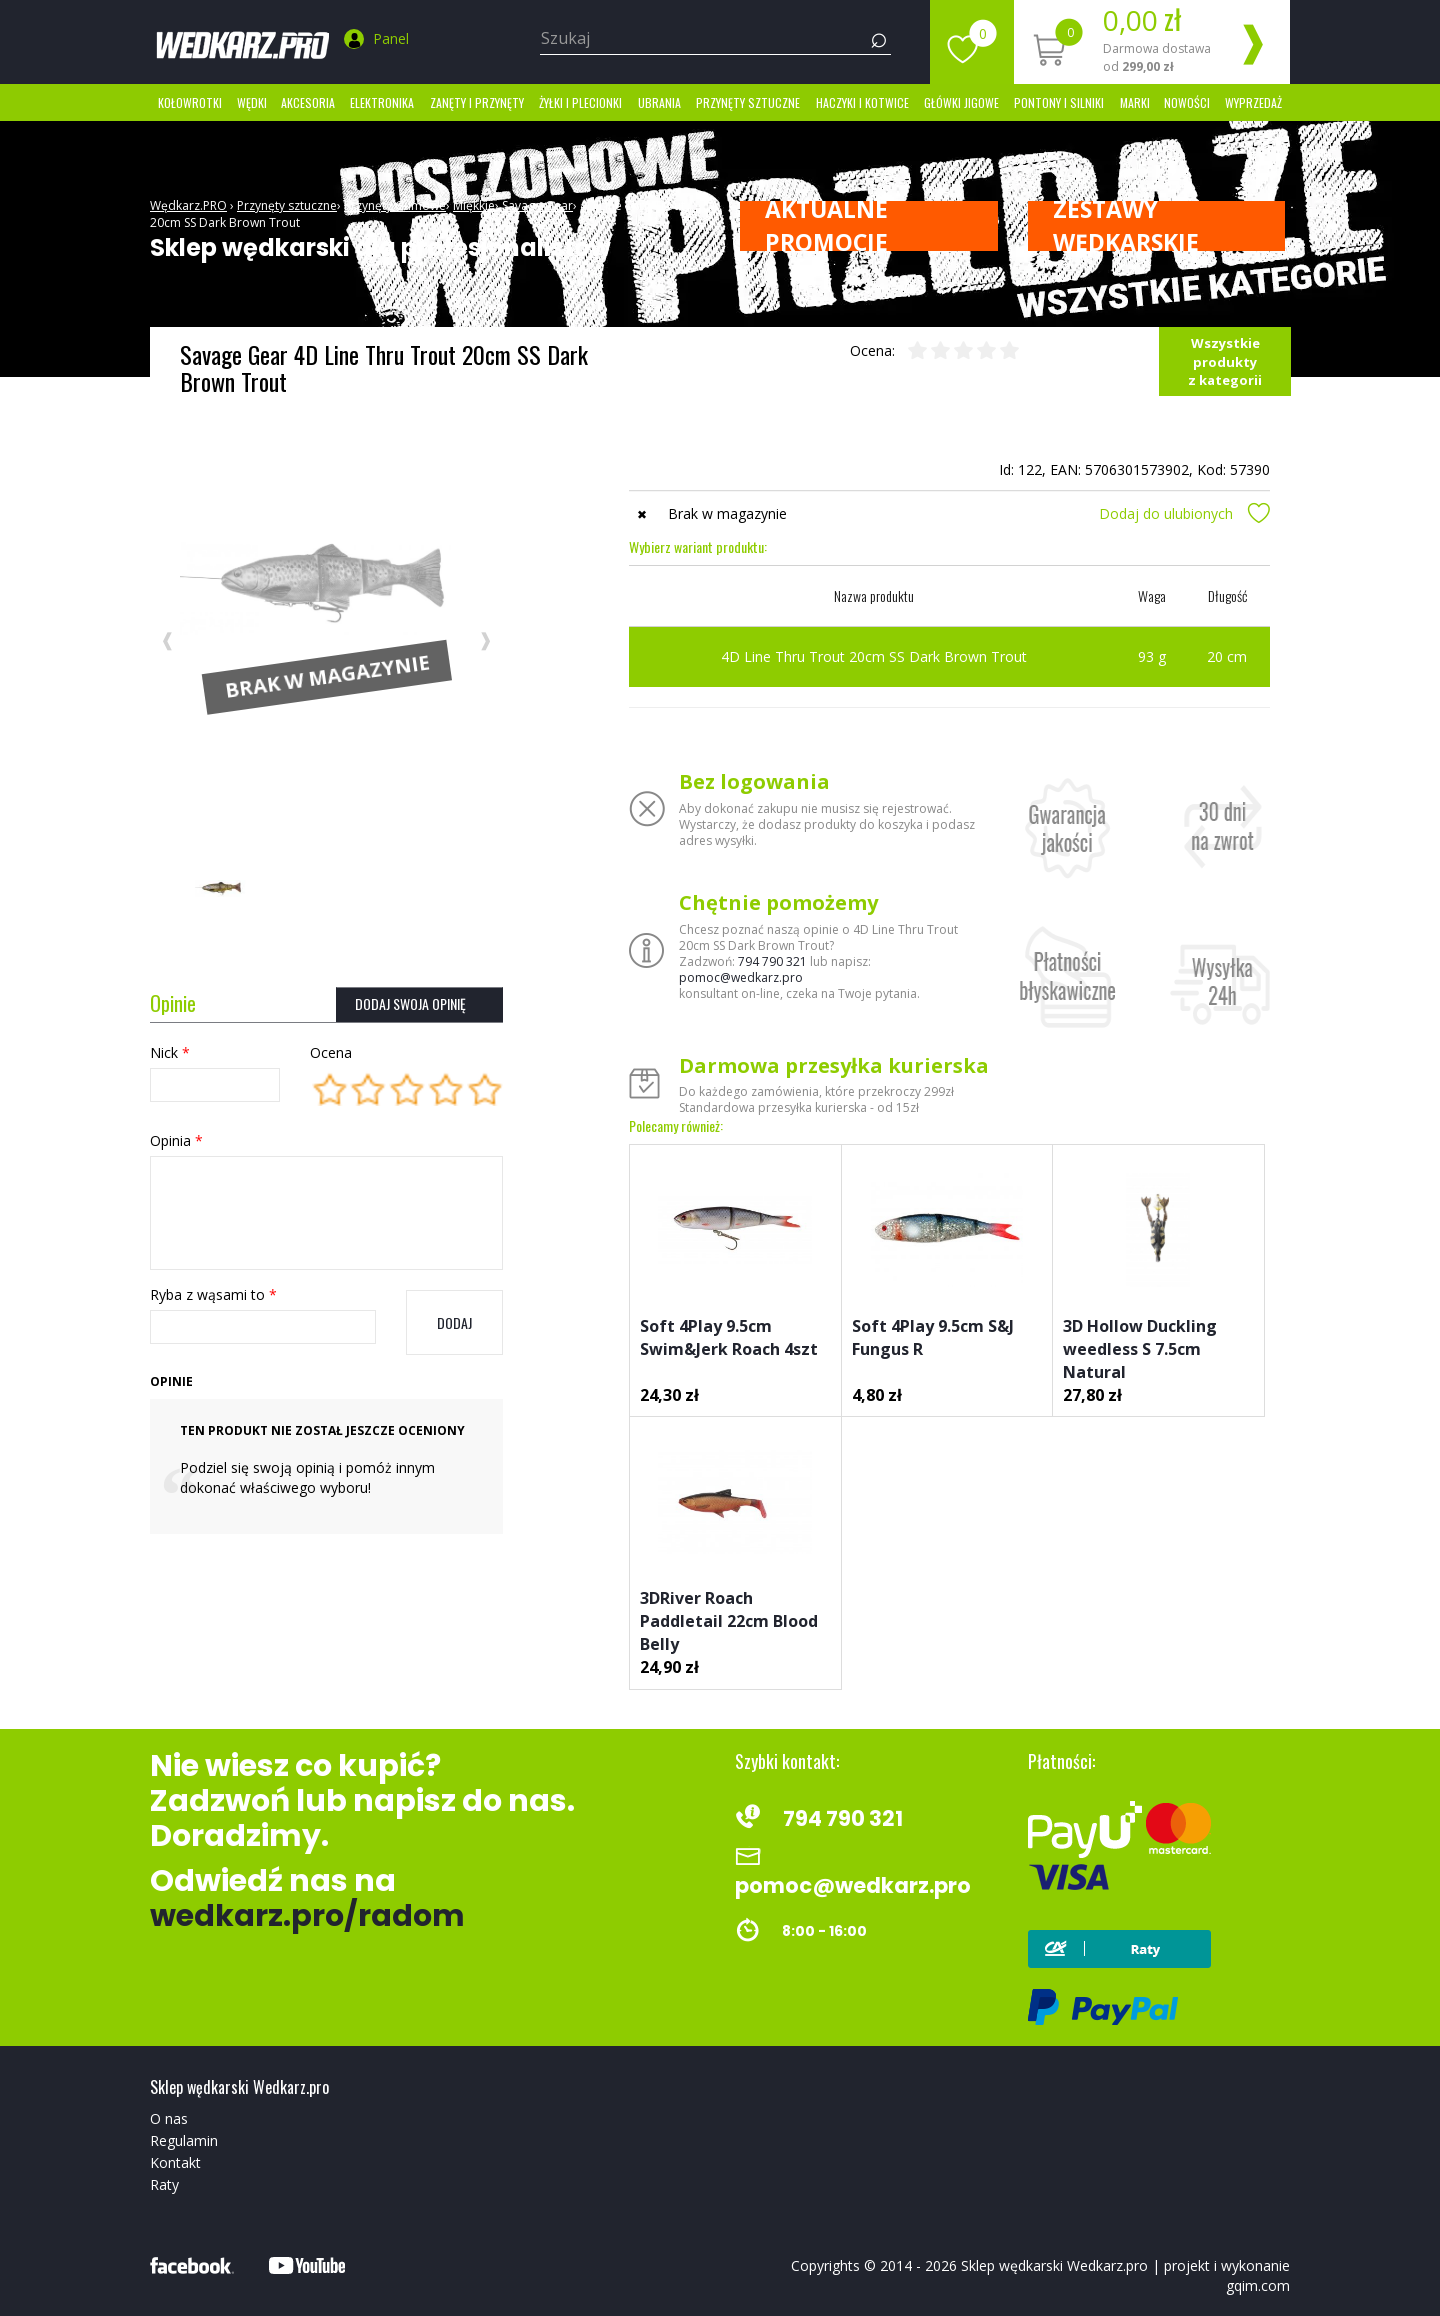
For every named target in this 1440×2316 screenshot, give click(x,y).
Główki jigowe (961, 102)
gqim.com (1258, 2285)
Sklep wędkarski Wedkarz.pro (1054, 2265)
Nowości (1187, 102)
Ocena (331, 1052)
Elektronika (382, 102)
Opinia (176, 1140)
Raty (164, 2184)
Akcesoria (308, 102)
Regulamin (184, 2140)
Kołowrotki (190, 102)
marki (1135, 102)
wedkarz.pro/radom (307, 1916)
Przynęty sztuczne (748, 102)
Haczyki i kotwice (862, 102)
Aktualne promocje (826, 226)
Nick (170, 1052)
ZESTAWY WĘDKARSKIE (1126, 226)
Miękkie (474, 205)
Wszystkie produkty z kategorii (1225, 361)
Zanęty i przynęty (477, 102)
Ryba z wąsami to (213, 1294)
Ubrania (659, 102)
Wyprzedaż (1253, 102)
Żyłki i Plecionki (580, 102)
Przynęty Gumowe (395, 205)
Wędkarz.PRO (188, 205)
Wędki (252, 102)
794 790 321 (772, 961)
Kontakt (175, 2162)
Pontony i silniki (1059, 102)
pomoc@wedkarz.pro (741, 977)
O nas (169, 2118)
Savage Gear (537, 205)
